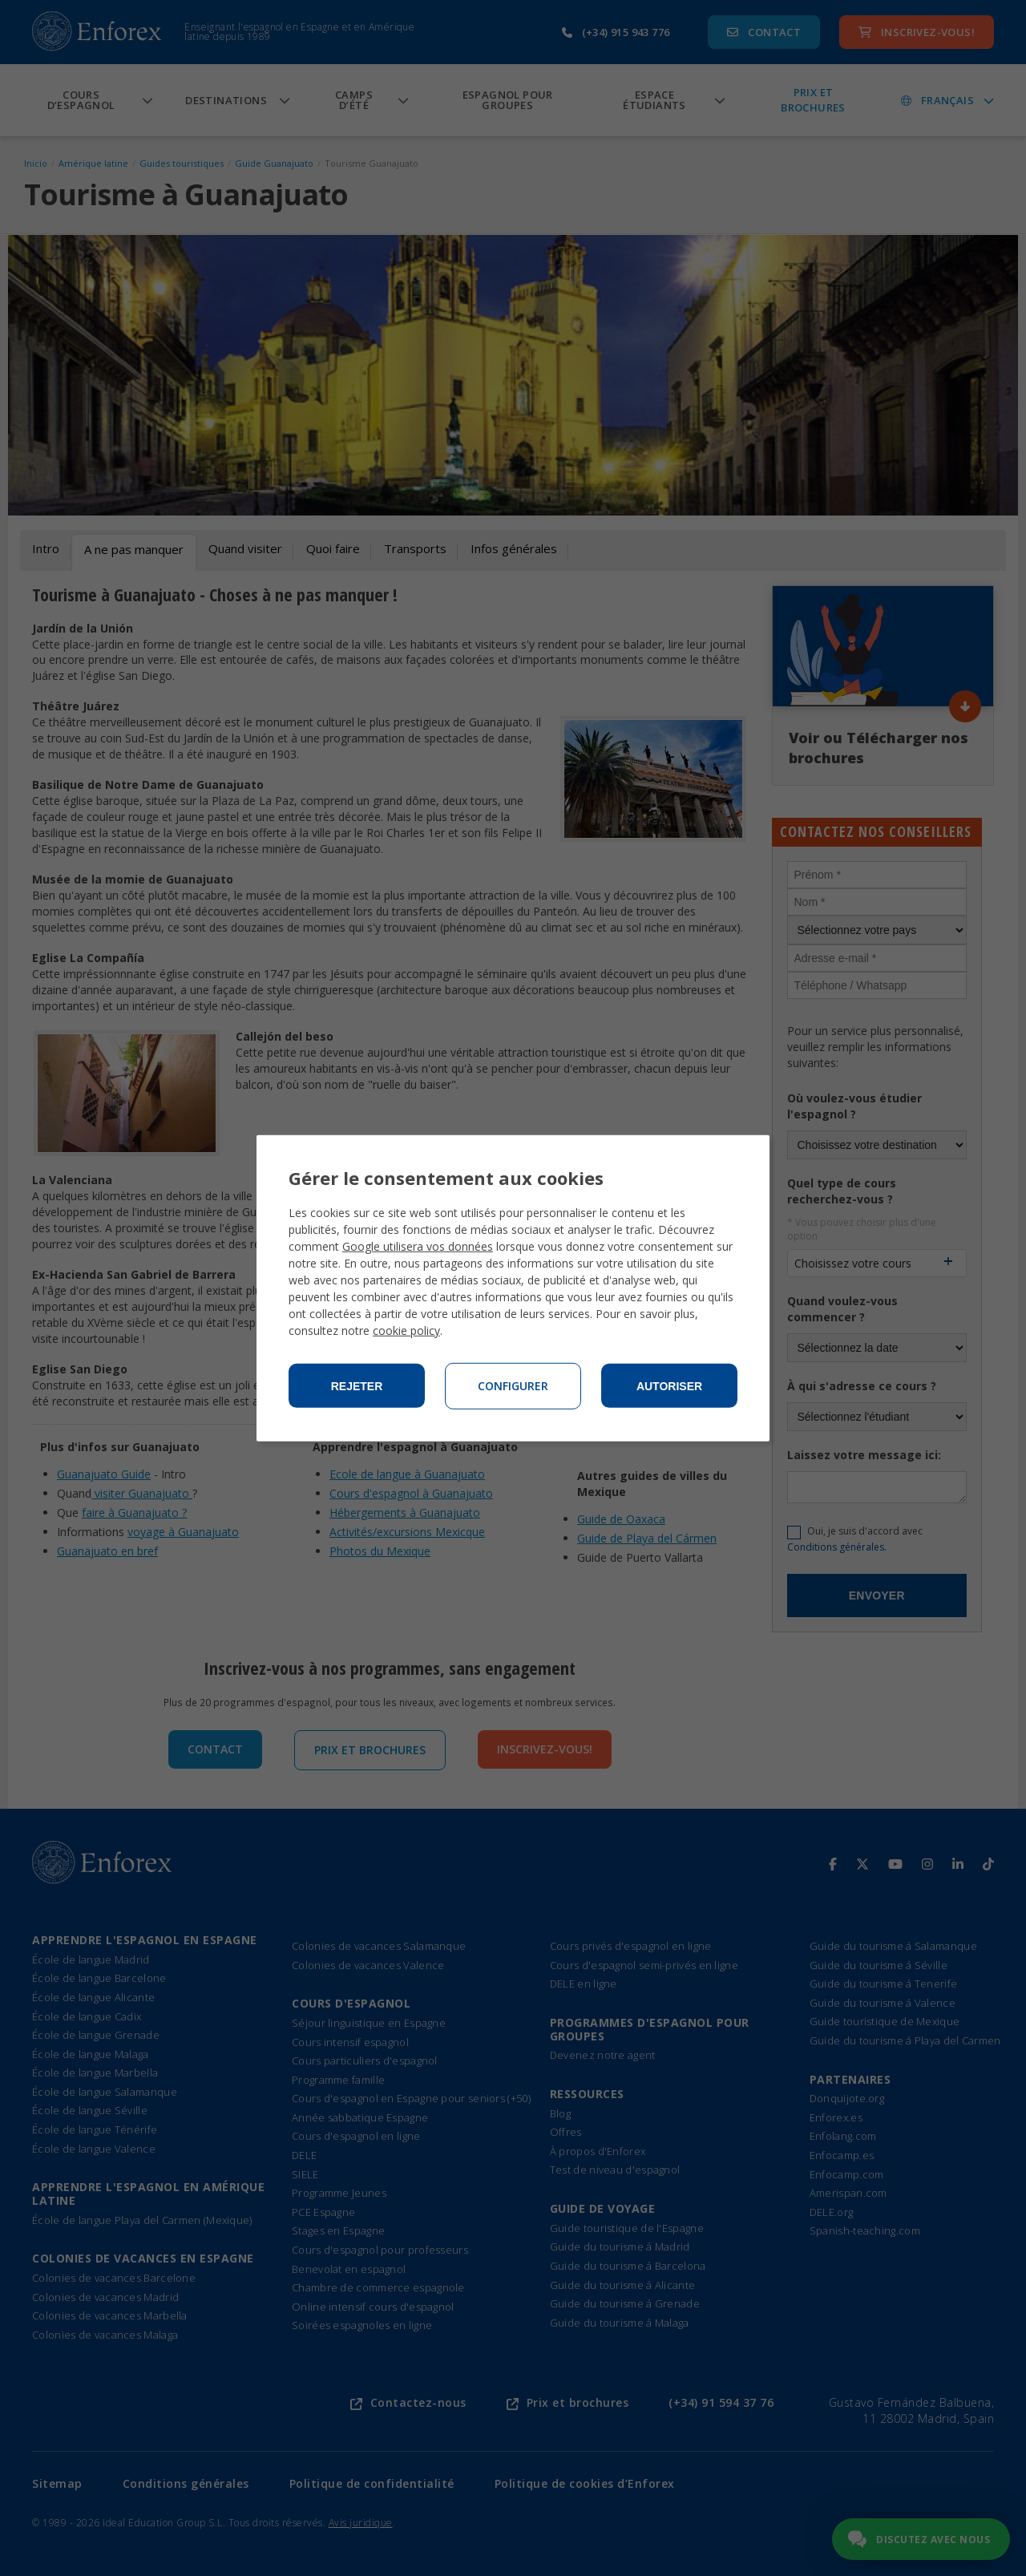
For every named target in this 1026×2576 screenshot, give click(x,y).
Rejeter (357, 1386)
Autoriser (669, 1386)
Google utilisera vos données (417, 1246)
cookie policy (406, 1330)
